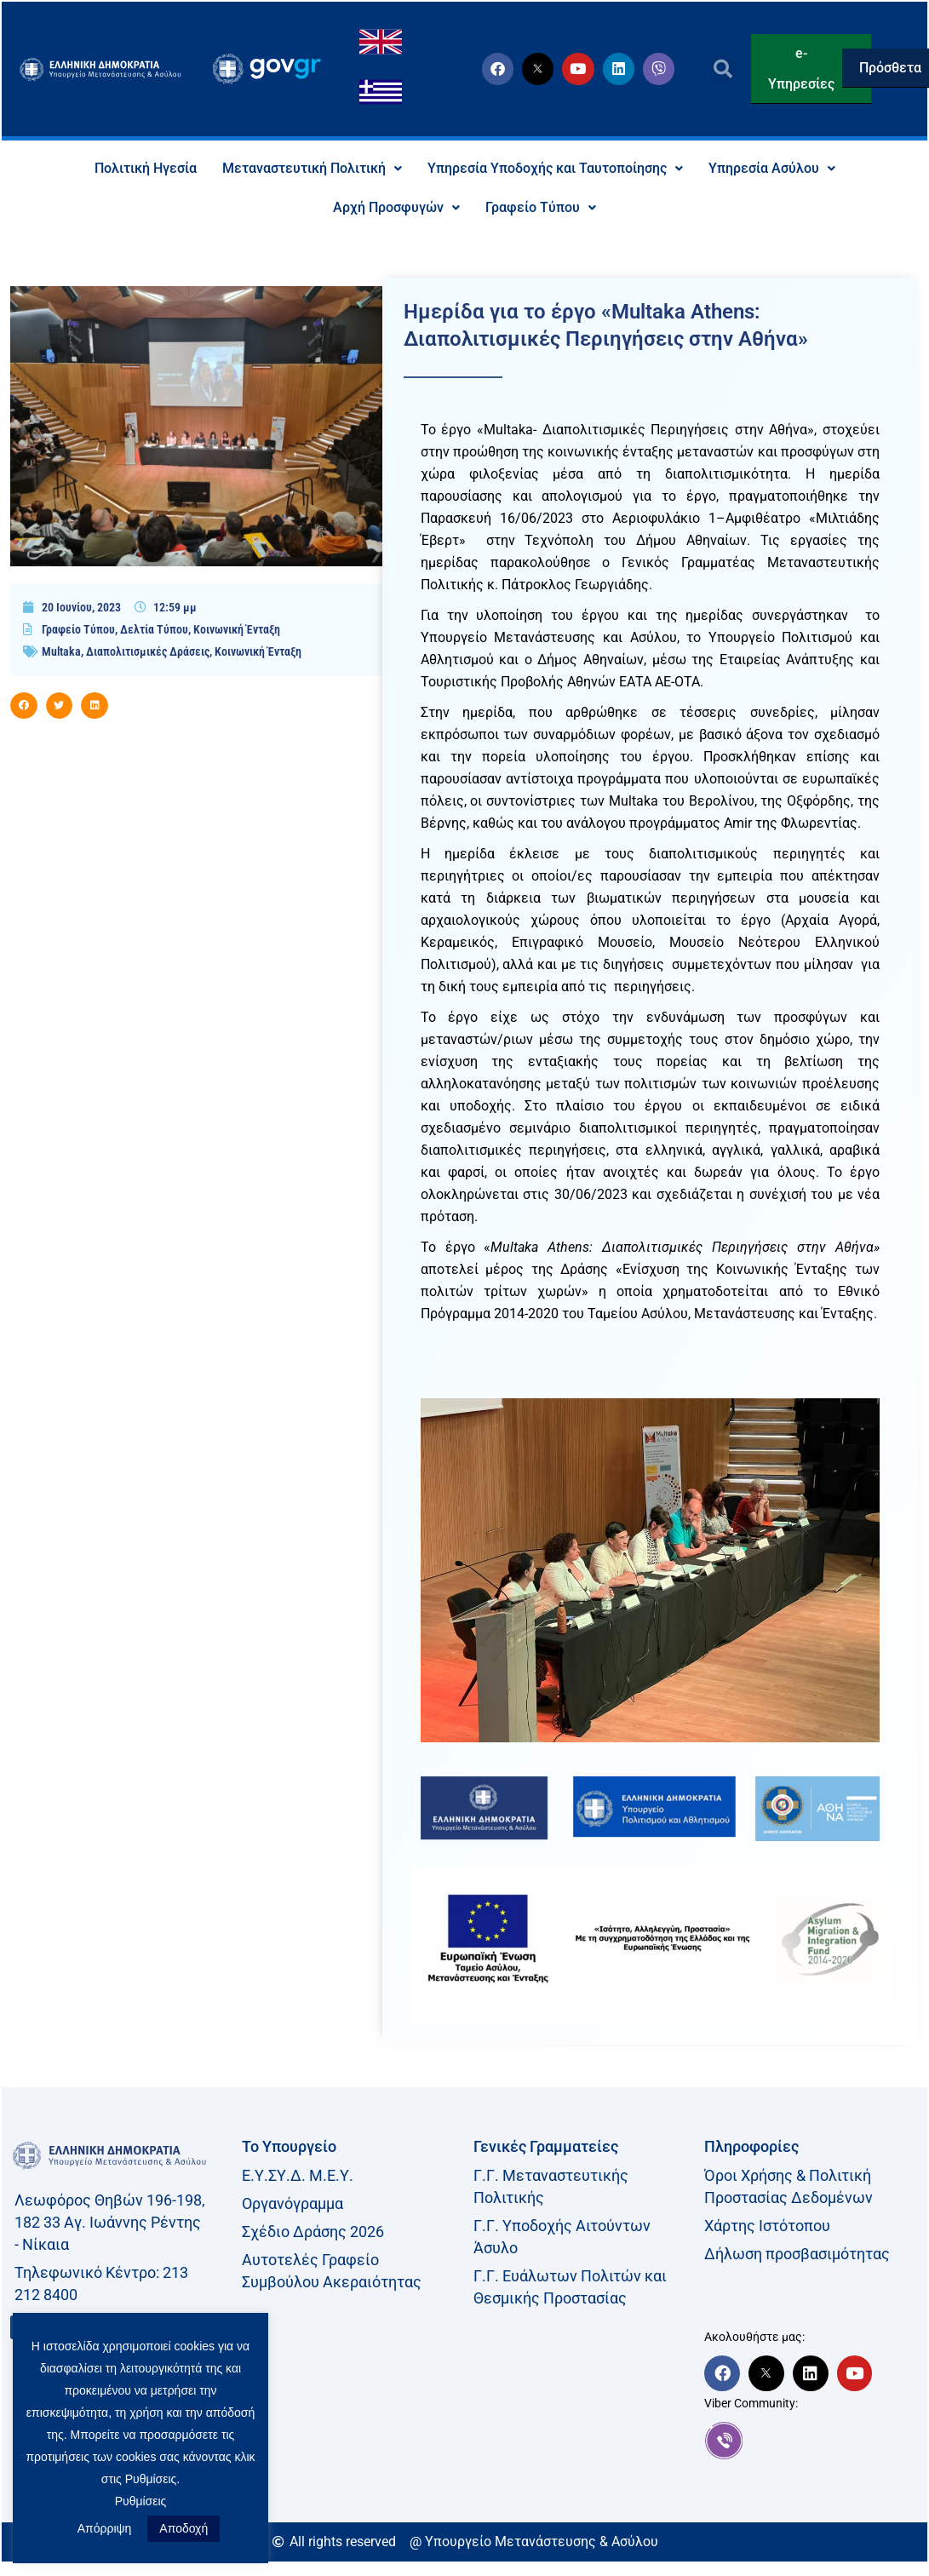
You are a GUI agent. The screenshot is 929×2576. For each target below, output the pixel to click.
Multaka (61, 651)
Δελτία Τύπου (154, 629)
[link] (811, 2440)
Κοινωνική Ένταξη (236, 629)
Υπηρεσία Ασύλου (771, 168)
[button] (722, 69)
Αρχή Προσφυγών (396, 207)
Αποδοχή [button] (183, 2528)
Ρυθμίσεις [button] (141, 2501)
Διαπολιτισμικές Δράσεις (147, 651)
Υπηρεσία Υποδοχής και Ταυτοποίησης (555, 168)
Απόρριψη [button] (104, 2528)
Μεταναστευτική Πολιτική (312, 168)
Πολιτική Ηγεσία (146, 168)
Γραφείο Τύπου (540, 207)
